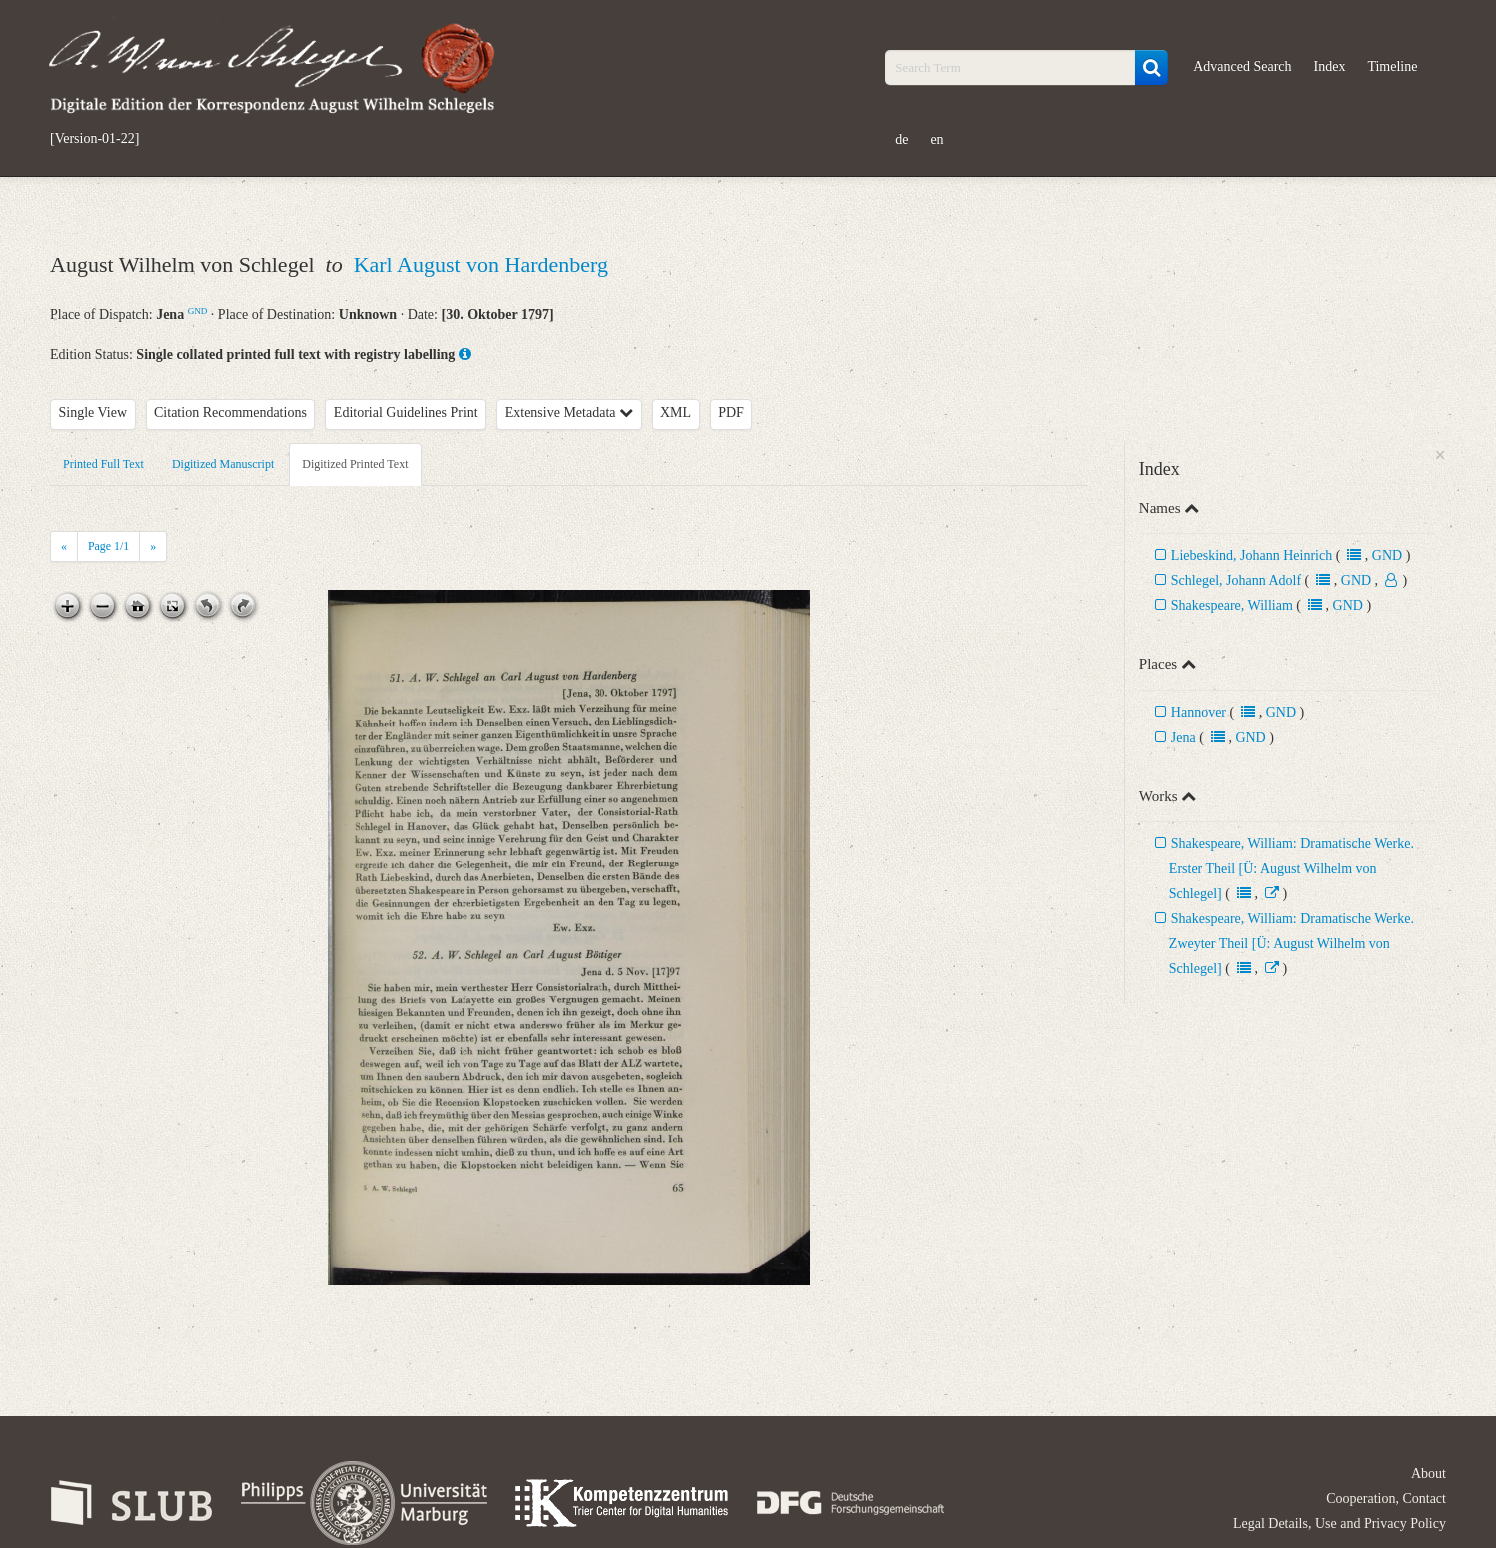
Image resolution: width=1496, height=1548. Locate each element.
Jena (1183, 737)
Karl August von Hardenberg (481, 264)
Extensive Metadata (569, 412)
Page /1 (108, 546)
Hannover (1198, 712)
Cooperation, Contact (1386, 1498)
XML (675, 412)
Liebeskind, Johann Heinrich (1253, 555)
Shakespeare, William (1232, 605)
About (1428, 1473)
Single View (93, 412)
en (936, 139)
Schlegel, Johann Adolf (1236, 580)
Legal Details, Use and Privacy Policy (1339, 1523)
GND (198, 311)
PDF (731, 412)
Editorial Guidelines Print (406, 412)
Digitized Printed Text (355, 464)
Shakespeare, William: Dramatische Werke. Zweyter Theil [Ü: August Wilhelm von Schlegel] (1291, 943)
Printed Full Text (103, 464)
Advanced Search (1242, 66)
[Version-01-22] (94, 139)
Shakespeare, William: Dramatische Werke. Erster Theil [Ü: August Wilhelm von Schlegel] (1291, 868)
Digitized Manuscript (223, 464)
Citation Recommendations (230, 412)
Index (1330, 66)
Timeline (1392, 66)
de (901, 139)
